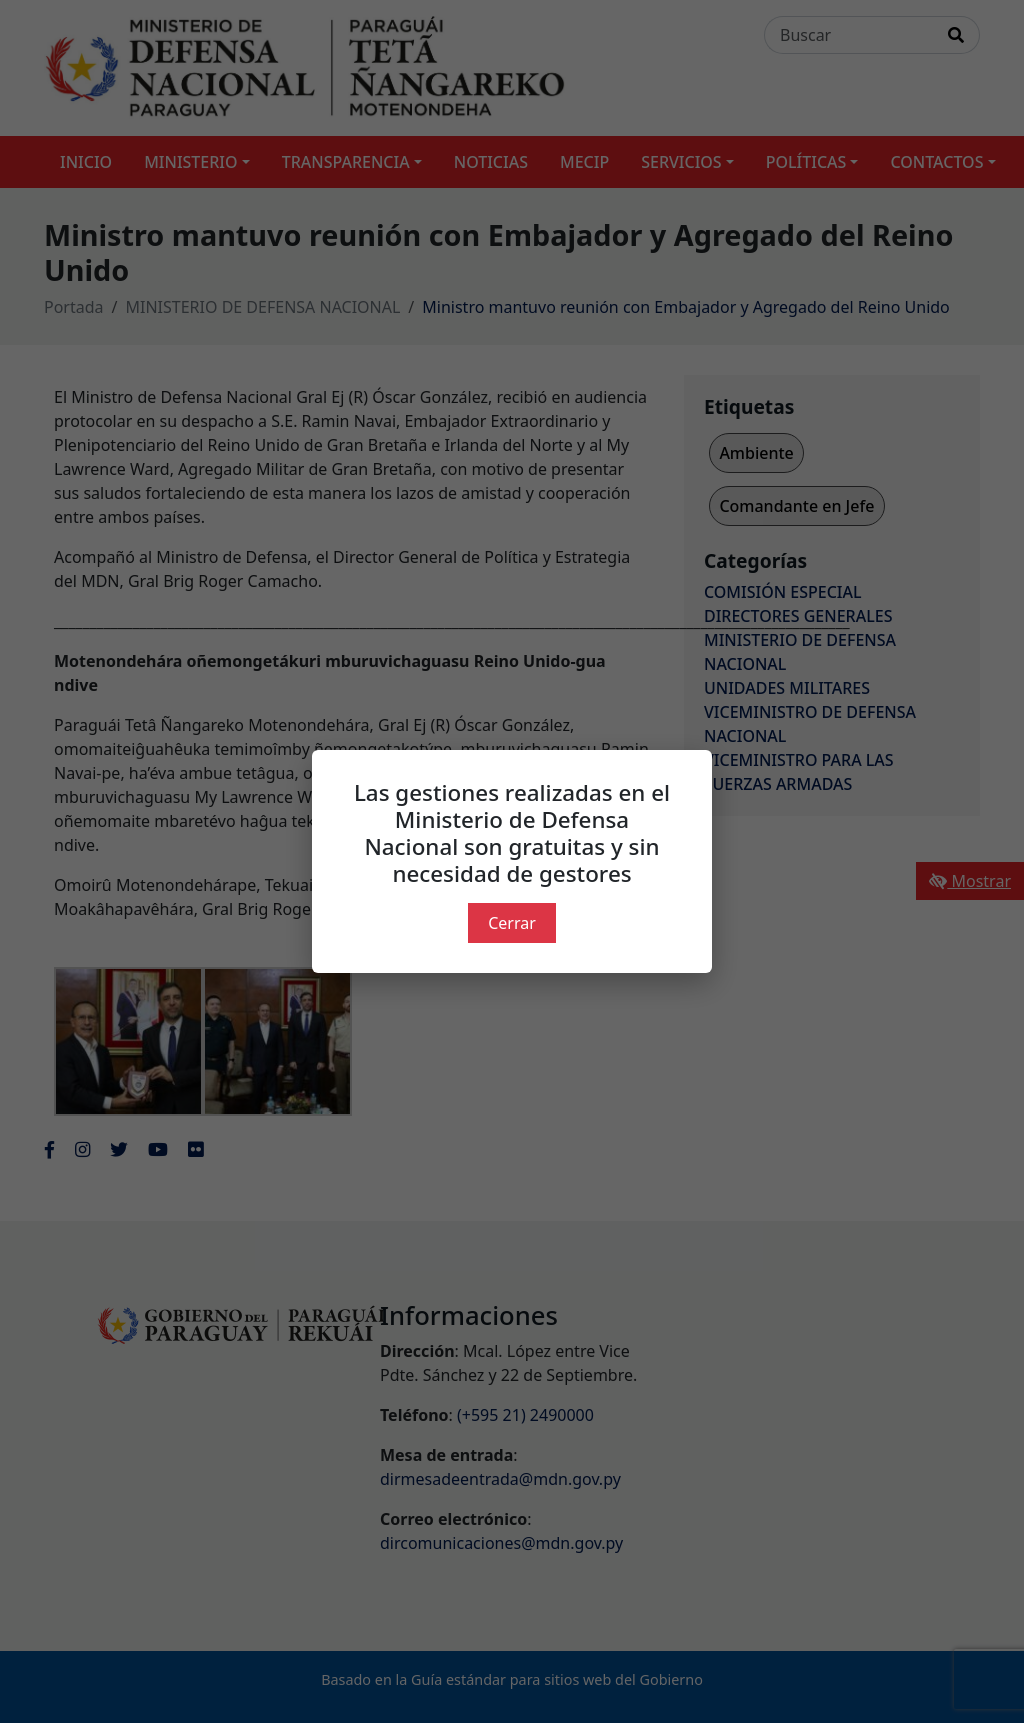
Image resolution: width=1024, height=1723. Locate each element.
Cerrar (512, 923)
